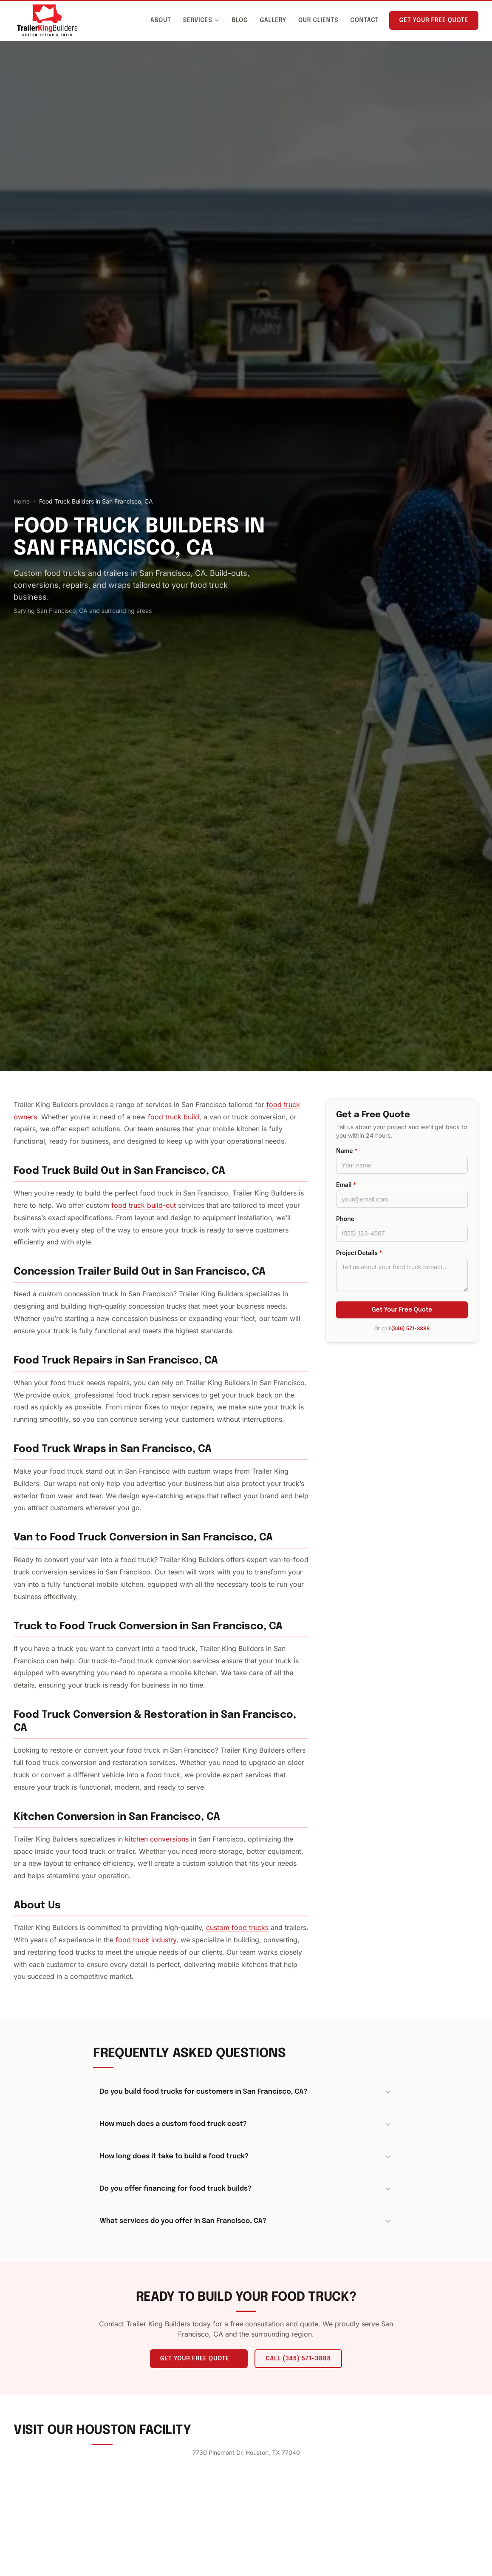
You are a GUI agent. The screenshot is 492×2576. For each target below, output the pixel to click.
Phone (345, 1218)
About (160, 20)
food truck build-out (143, 1205)
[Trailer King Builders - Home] (47, 20)
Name (347, 1150)
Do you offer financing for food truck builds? (246, 2189)
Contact (364, 20)
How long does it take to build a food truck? (246, 2156)
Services (201, 20)
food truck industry (146, 1940)
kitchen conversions (157, 1839)
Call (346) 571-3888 (298, 2359)
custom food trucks (237, 1927)
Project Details (359, 1252)
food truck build (173, 1117)
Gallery (273, 20)
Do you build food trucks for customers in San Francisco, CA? (246, 2092)
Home (22, 501)
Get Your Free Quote (433, 20)
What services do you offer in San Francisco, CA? (246, 2221)
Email (346, 1184)
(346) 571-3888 (410, 1328)
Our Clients (318, 20)
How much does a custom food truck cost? (246, 2124)
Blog (240, 20)
